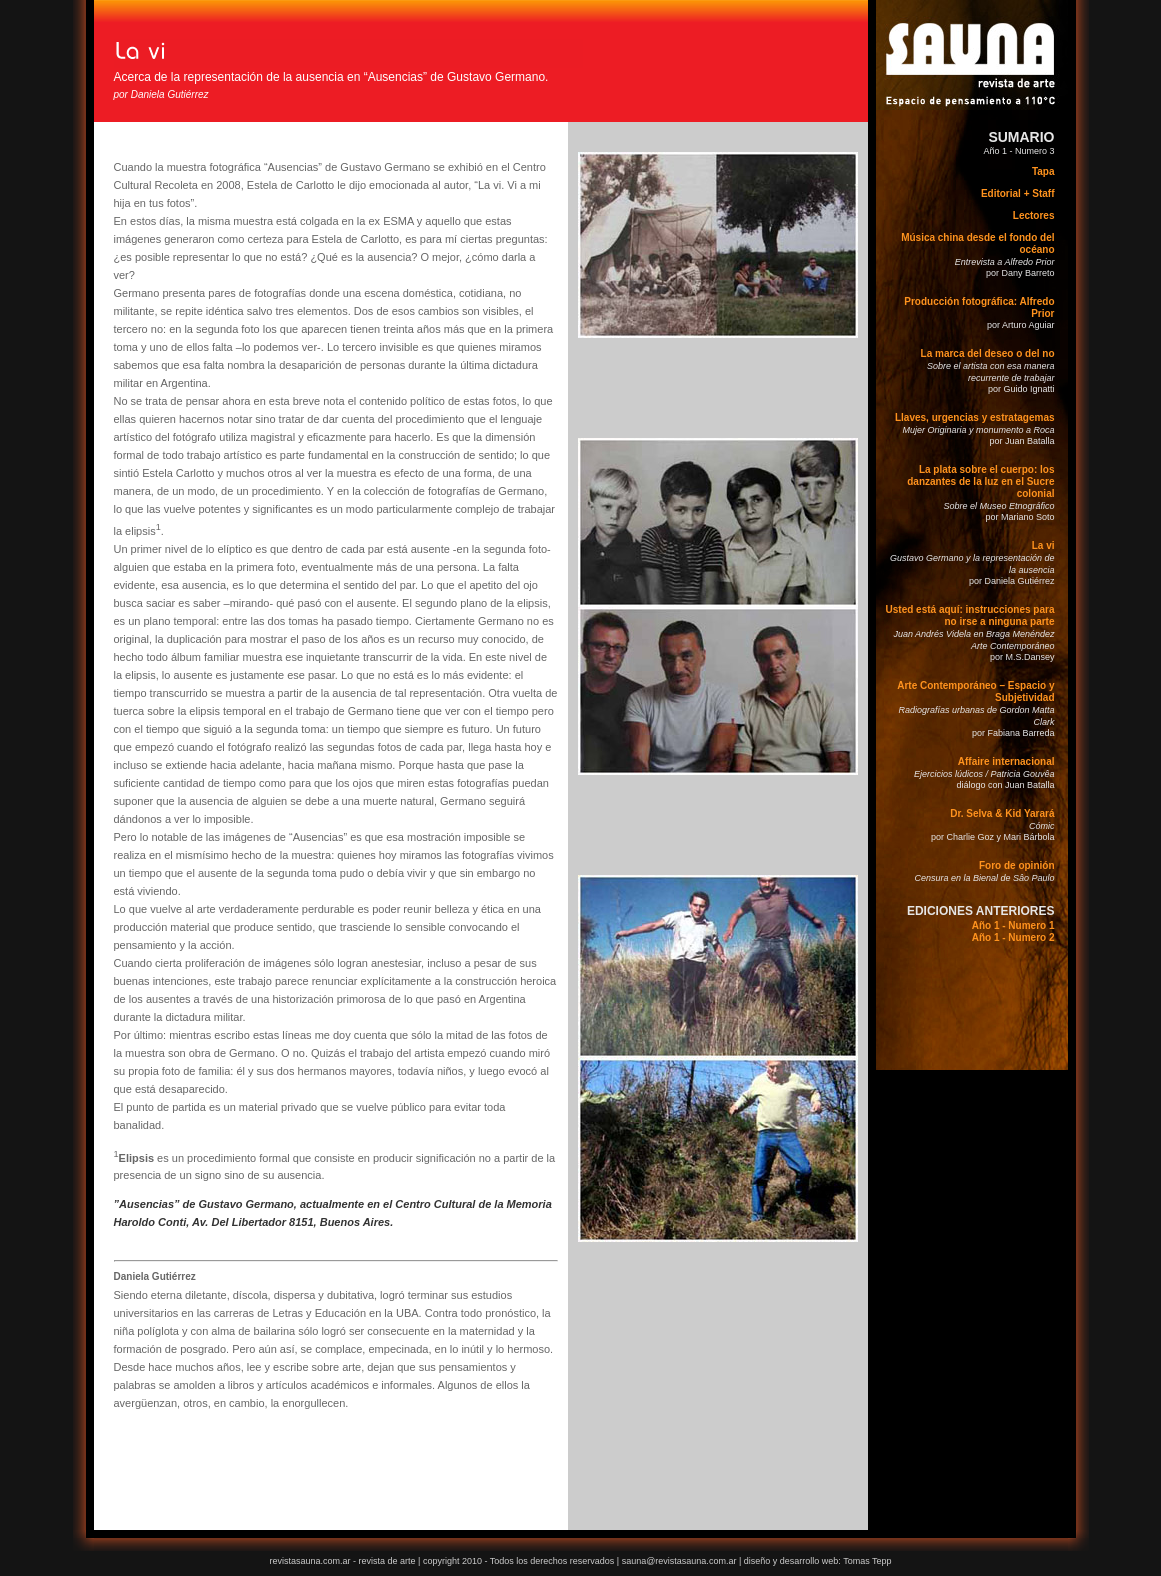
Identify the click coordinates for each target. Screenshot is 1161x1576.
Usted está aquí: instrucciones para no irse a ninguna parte (970, 615)
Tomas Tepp (867, 1561)
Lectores (1034, 215)
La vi (1043, 545)
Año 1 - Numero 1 (1013, 925)
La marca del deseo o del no (988, 353)
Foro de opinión (1017, 865)
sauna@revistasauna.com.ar (679, 1561)
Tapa (1043, 171)
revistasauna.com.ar (309, 1561)
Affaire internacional (1006, 761)
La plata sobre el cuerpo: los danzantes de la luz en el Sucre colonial (980, 481)
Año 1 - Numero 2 (1013, 937)
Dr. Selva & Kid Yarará (1002, 813)
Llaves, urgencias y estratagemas (975, 417)
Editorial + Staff (1018, 193)
